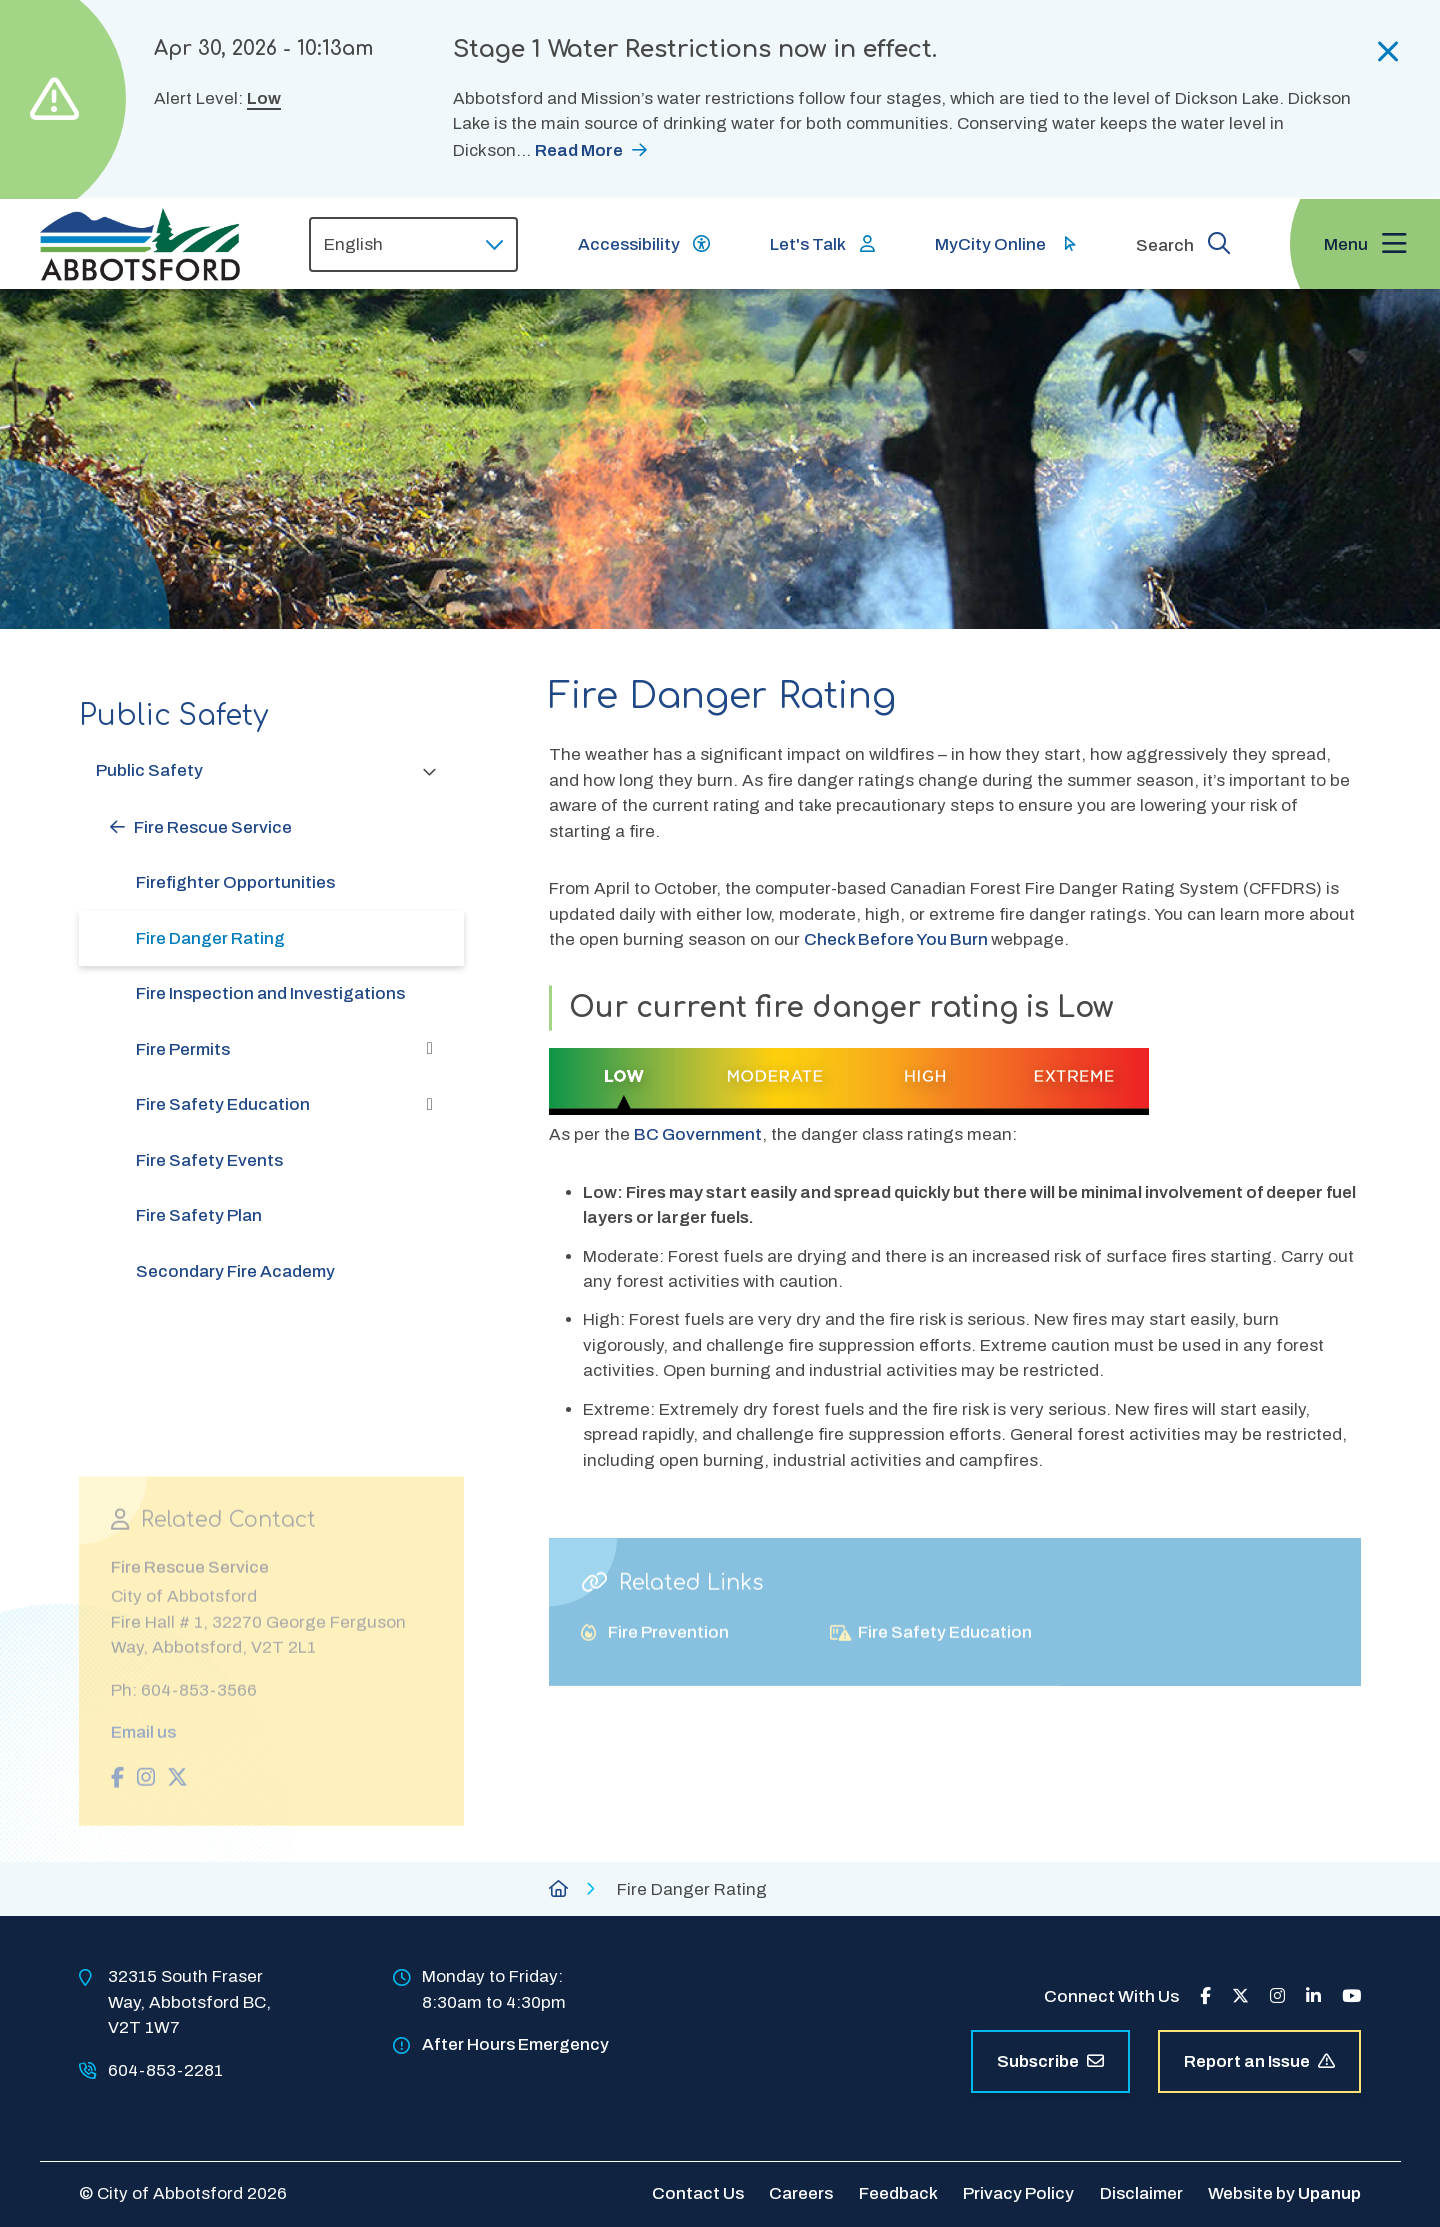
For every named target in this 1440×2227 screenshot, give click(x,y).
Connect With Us (1111, 1996)
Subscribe (1050, 2061)
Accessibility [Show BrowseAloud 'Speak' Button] (629, 244)
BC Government (698, 1134)
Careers (801, 2193)
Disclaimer (1141, 2193)
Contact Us (698, 2193)
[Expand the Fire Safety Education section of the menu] (430, 1105)
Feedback (898, 2193)
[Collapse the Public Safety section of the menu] (430, 771)
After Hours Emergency (515, 2044)
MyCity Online (990, 244)
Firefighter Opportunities (235, 882)
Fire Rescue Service (213, 827)
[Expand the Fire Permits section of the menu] (430, 1049)
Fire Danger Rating (210, 938)
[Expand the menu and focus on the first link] (1365, 244)
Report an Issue (1259, 2061)
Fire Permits (183, 1049)
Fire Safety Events (209, 1160)
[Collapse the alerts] (1388, 52)
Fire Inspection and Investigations (270, 993)
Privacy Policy (1018, 2193)
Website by (1284, 2193)
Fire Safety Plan (199, 1215)
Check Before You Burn (897, 939)
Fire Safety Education (223, 1104)
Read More (579, 150)
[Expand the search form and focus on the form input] (1183, 243)
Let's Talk (808, 244)
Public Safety (149, 770)
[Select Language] (413, 244)
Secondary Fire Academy (235, 1271)
